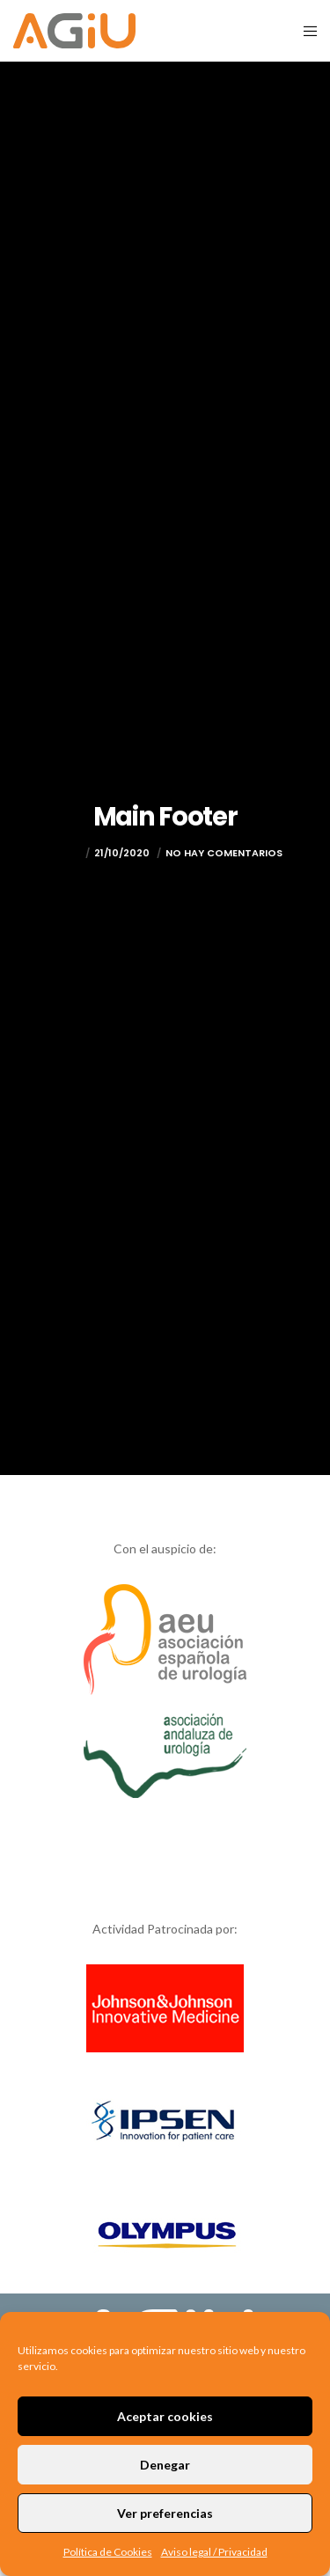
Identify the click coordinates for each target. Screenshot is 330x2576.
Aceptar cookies (165, 2416)
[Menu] (304, 31)
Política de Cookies (107, 2551)
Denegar (165, 2464)
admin (64, 853)
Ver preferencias (165, 2513)
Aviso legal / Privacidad (214, 2551)
